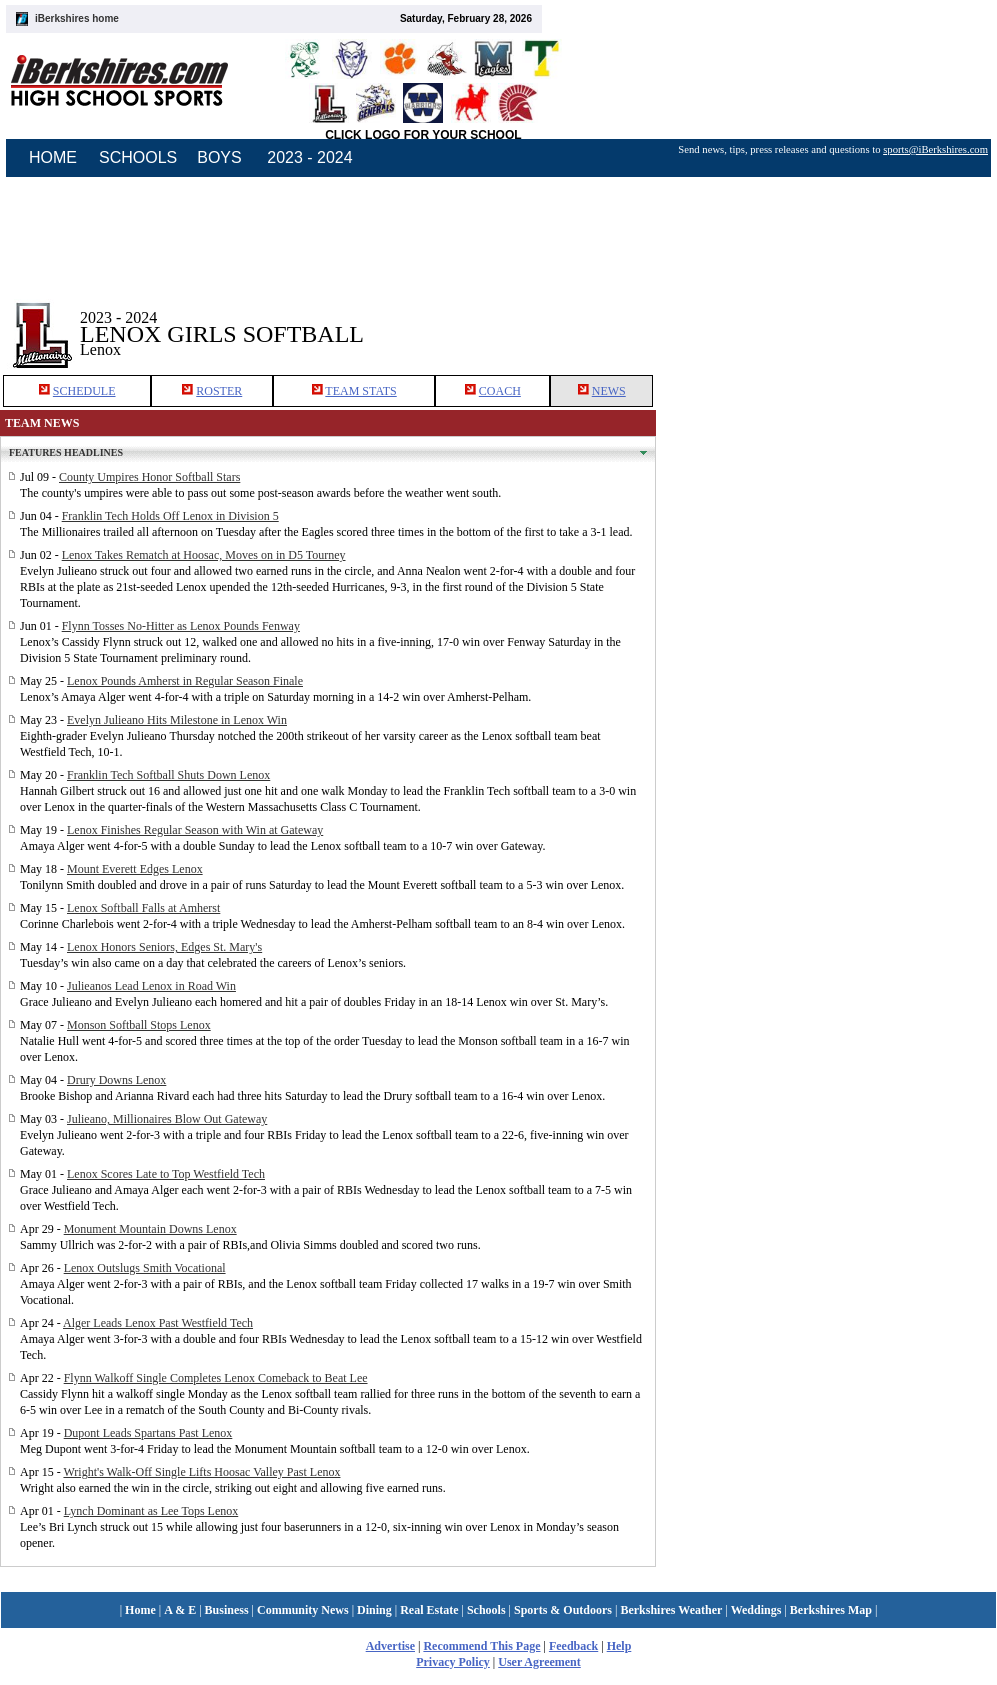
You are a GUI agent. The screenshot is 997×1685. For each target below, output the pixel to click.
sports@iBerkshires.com (935, 149)
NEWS (609, 391)
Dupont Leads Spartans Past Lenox (148, 1433)
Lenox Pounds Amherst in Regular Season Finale (185, 681)
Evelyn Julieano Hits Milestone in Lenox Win (177, 720)
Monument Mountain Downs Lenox (150, 1229)
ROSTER (219, 391)
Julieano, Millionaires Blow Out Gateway (167, 1119)
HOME (53, 157)
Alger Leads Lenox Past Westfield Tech (158, 1323)
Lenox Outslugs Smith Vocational (145, 1268)
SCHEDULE (84, 391)
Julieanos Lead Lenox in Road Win (151, 986)
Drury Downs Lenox (116, 1080)
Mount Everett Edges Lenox (135, 869)
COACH (500, 391)
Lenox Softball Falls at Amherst (143, 908)
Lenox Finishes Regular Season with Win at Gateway (195, 830)
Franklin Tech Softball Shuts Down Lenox (168, 775)
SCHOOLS (138, 157)
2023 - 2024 (309, 157)
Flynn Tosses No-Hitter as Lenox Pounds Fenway (181, 626)
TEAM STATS (360, 391)
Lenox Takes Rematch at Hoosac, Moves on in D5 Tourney (204, 555)
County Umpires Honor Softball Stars (149, 477)
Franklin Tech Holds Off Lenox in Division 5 (170, 516)
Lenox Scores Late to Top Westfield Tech (166, 1174)
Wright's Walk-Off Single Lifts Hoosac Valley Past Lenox (201, 1472)
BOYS (219, 157)
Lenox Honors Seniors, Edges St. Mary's (164, 947)
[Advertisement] (827, 319)
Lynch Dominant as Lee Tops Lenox (151, 1511)
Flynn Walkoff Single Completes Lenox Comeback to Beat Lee (216, 1378)
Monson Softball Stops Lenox (139, 1025)
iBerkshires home (77, 18)
